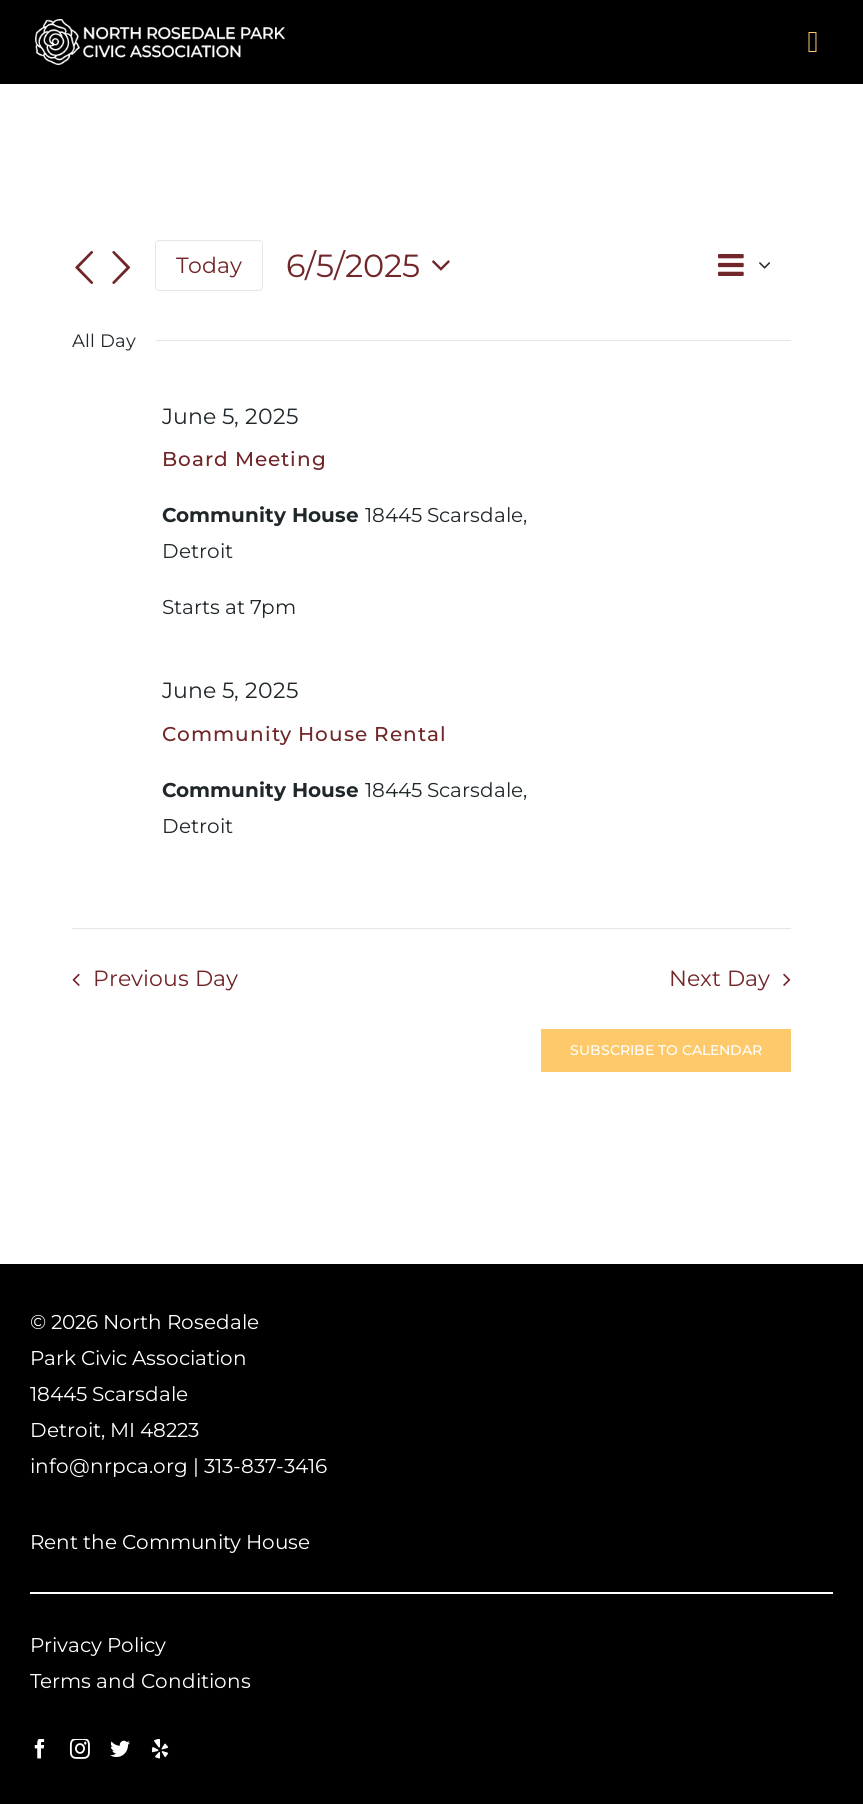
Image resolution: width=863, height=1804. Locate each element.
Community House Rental (304, 734)
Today (209, 265)
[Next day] (121, 268)
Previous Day (165, 978)
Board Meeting (244, 459)
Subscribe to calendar (666, 1050)
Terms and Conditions (140, 1681)
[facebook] (40, 1749)
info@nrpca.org (109, 1466)
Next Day (719, 978)
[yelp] (160, 1749)
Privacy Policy (98, 1645)
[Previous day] (84, 268)
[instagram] (80, 1749)
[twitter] (120, 1749)
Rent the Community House (170, 1542)
